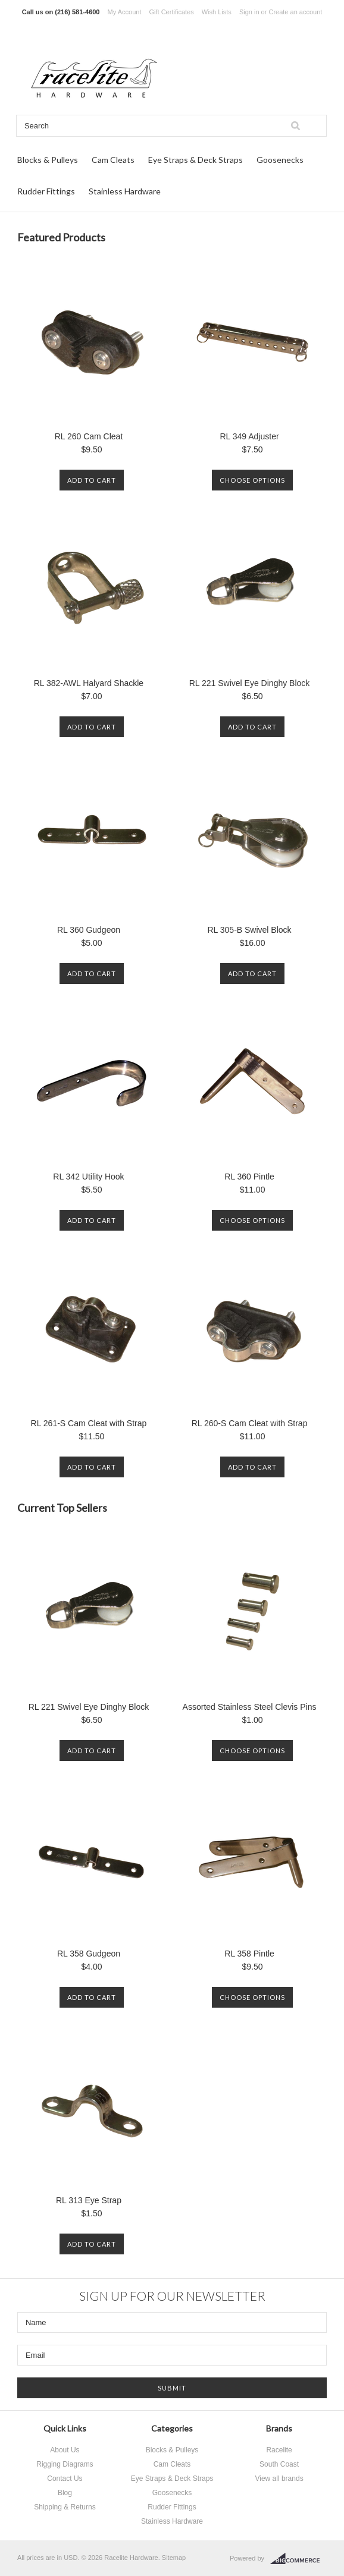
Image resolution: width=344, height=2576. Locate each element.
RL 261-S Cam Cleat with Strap (89, 1423)
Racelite (279, 2450)
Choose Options (252, 480)
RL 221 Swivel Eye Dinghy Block (249, 683)
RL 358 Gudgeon (88, 1953)
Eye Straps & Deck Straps (195, 160)
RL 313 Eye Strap (88, 2200)
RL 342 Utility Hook (88, 1176)
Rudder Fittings (46, 191)
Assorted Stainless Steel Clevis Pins (250, 1707)
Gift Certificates (171, 11)
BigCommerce (298, 2558)
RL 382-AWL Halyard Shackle (88, 683)
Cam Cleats (113, 160)
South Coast (279, 2464)
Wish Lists (217, 11)
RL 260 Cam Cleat (89, 436)
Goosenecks (280, 160)
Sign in (249, 11)
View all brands (279, 2478)
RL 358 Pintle (249, 1953)
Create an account (295, 11)
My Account (125, 11)
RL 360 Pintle (249, 1176)
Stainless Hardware (125, 191)
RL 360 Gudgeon (88, 930)
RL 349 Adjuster (249, 436)
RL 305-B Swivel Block (250, 930)
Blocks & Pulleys (47, 160)
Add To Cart (91, 480)
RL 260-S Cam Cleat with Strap (250, 1423)
